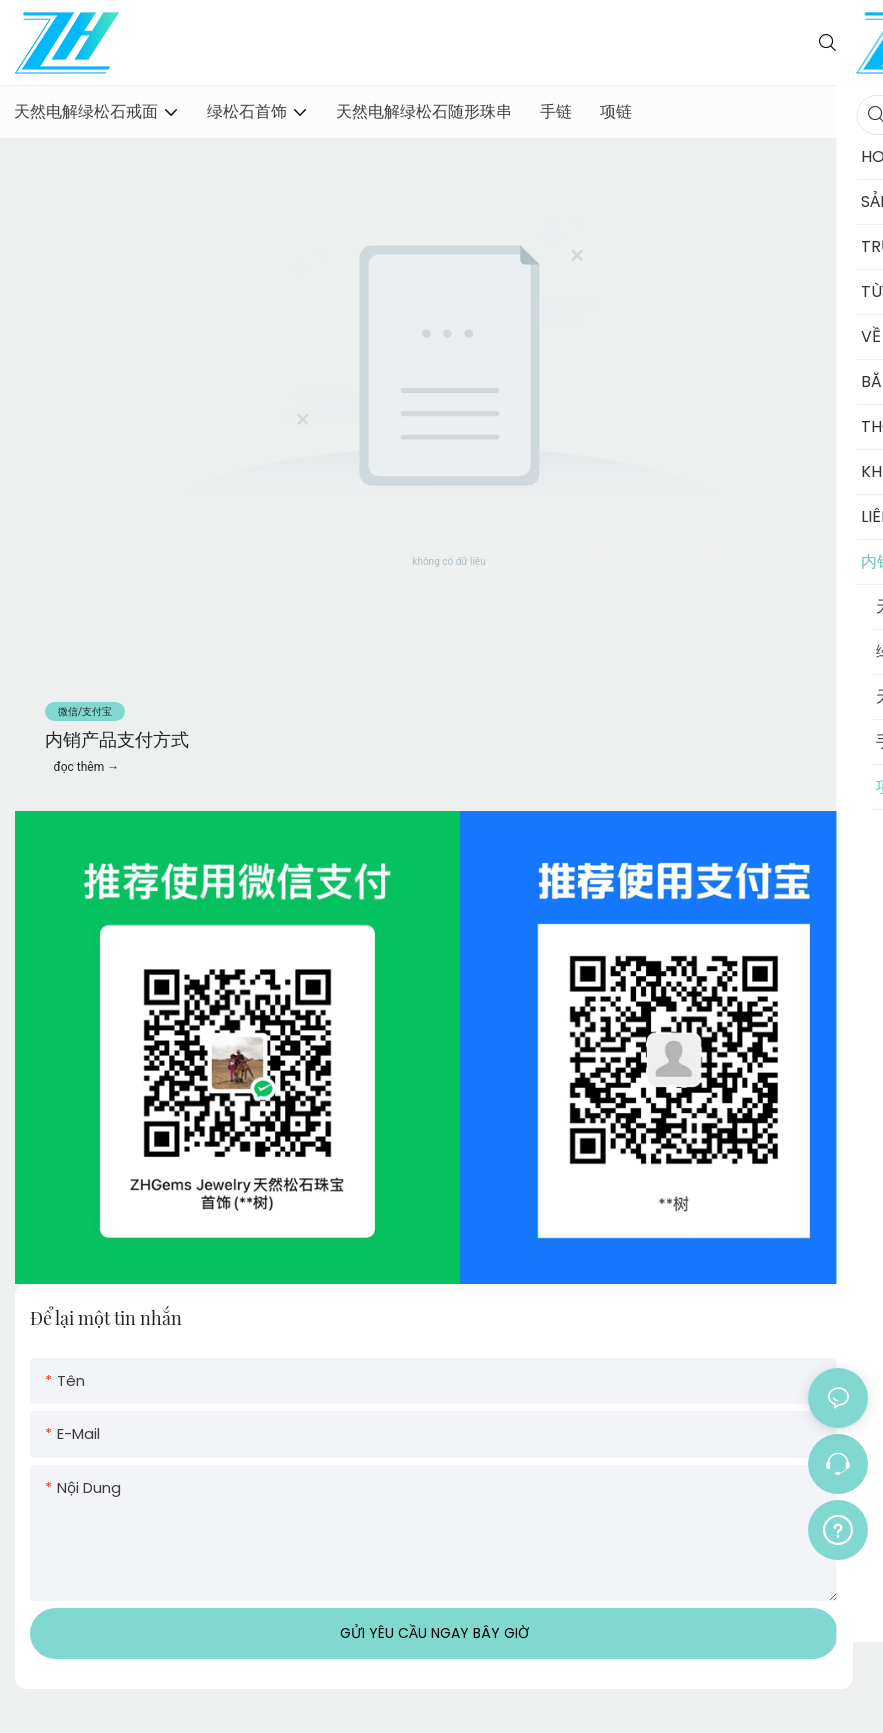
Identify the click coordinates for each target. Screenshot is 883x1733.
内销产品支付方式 (117, 739)
